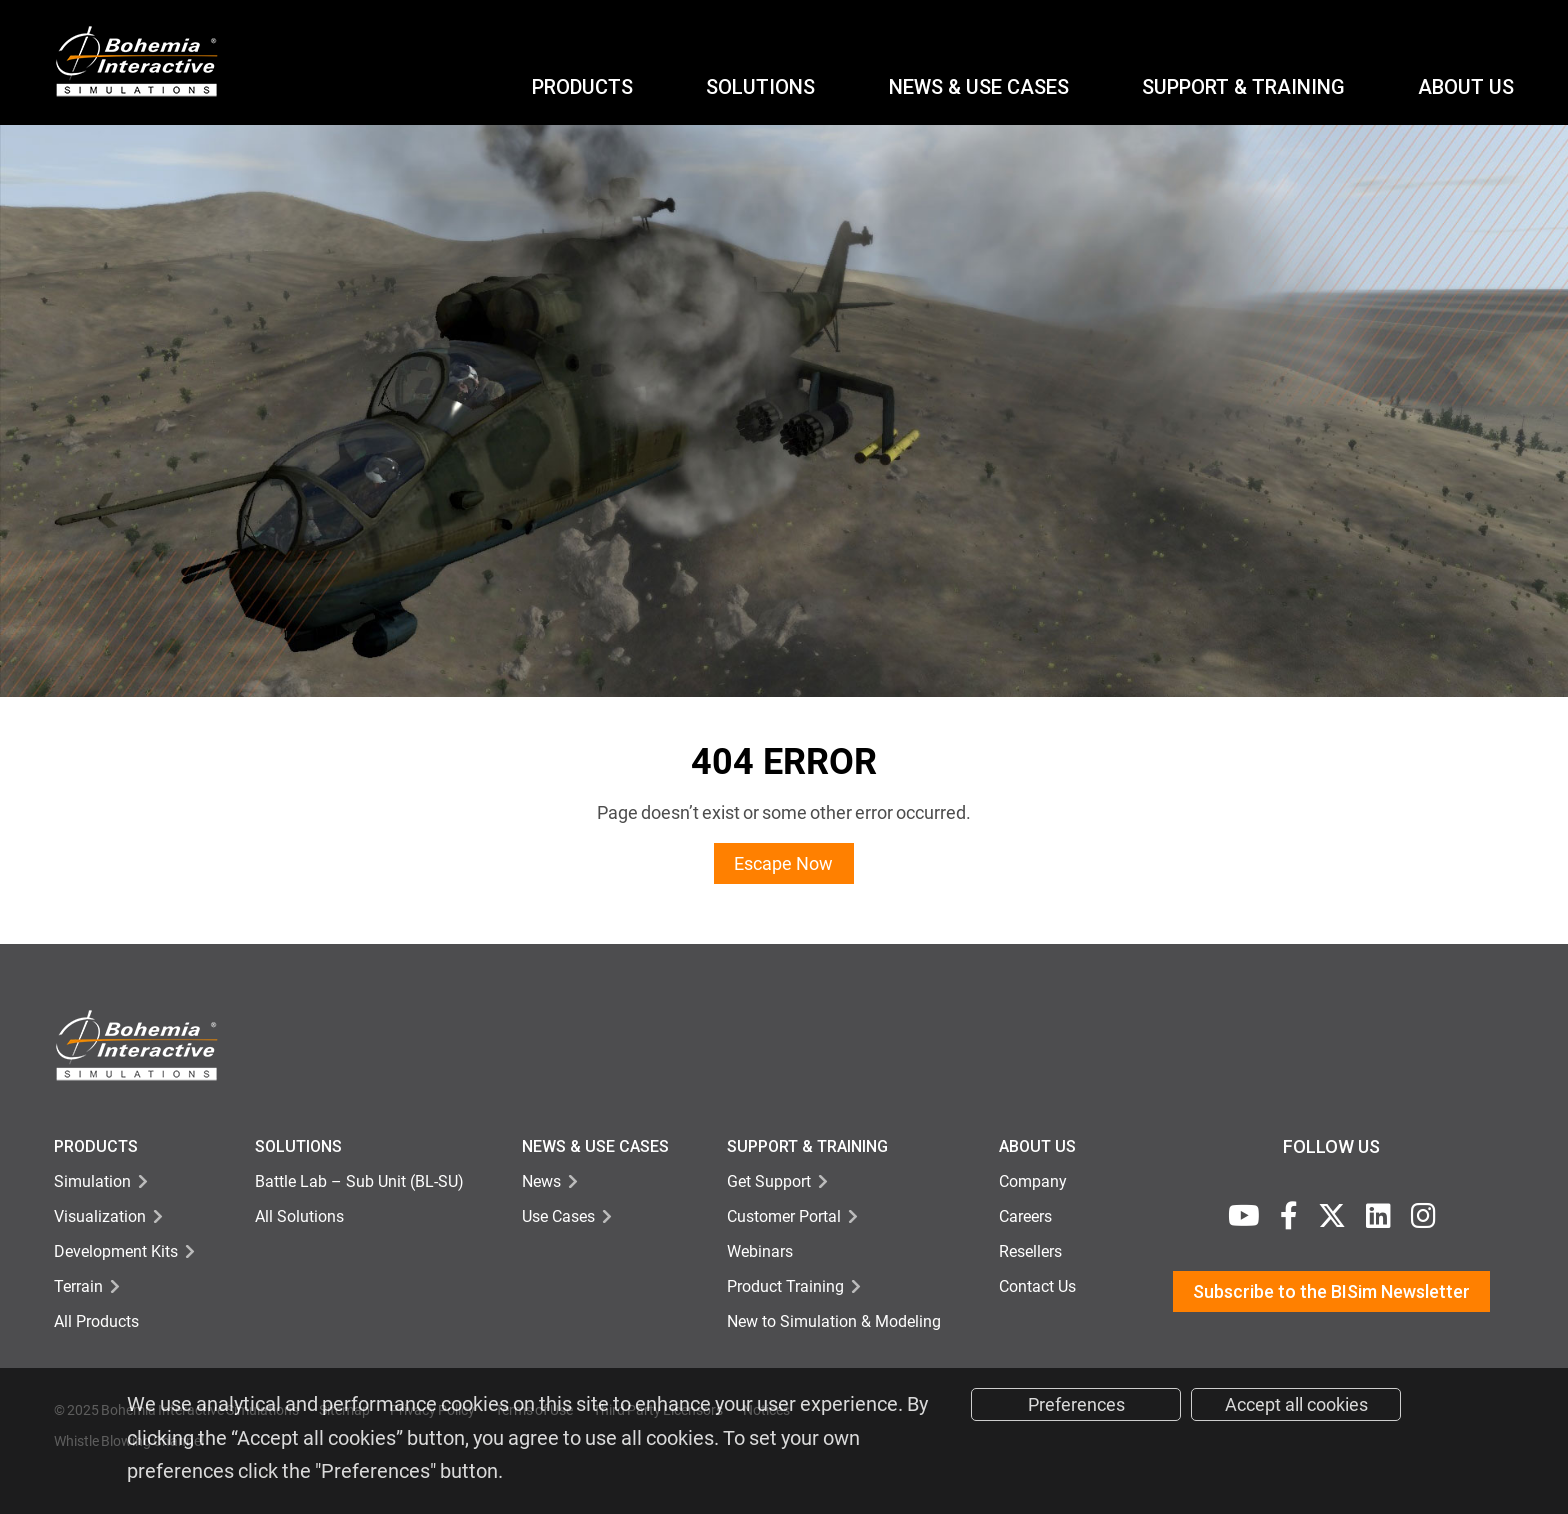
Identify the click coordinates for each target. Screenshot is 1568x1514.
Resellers (1030, 1251)
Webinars (760, 1251)
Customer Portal (784, 1216)
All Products (96, 1321)
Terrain (78, 1286)
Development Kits (116, 1251)
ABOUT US (1466, 87)
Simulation (92, 1181)
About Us (1037, 1146)
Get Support (769, 1181)
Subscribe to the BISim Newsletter (1331, 1291)
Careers (1025, 1216)
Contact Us (1037, 1286)
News (541, 1181)
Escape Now (783, 863)
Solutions (760, 87)
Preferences (1076, 1404)
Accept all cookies (1296, 1404)
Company (1033, 1181)
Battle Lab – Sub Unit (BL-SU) (359, 1181)
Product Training (785, 1286)
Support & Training (1243, 87)
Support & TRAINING (807, 1146)
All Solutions (299, 1216)
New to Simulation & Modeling (834, 1321)
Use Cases (558, 1216)
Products (582, 87)
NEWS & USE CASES (979, 87)
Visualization (100, 1216)
